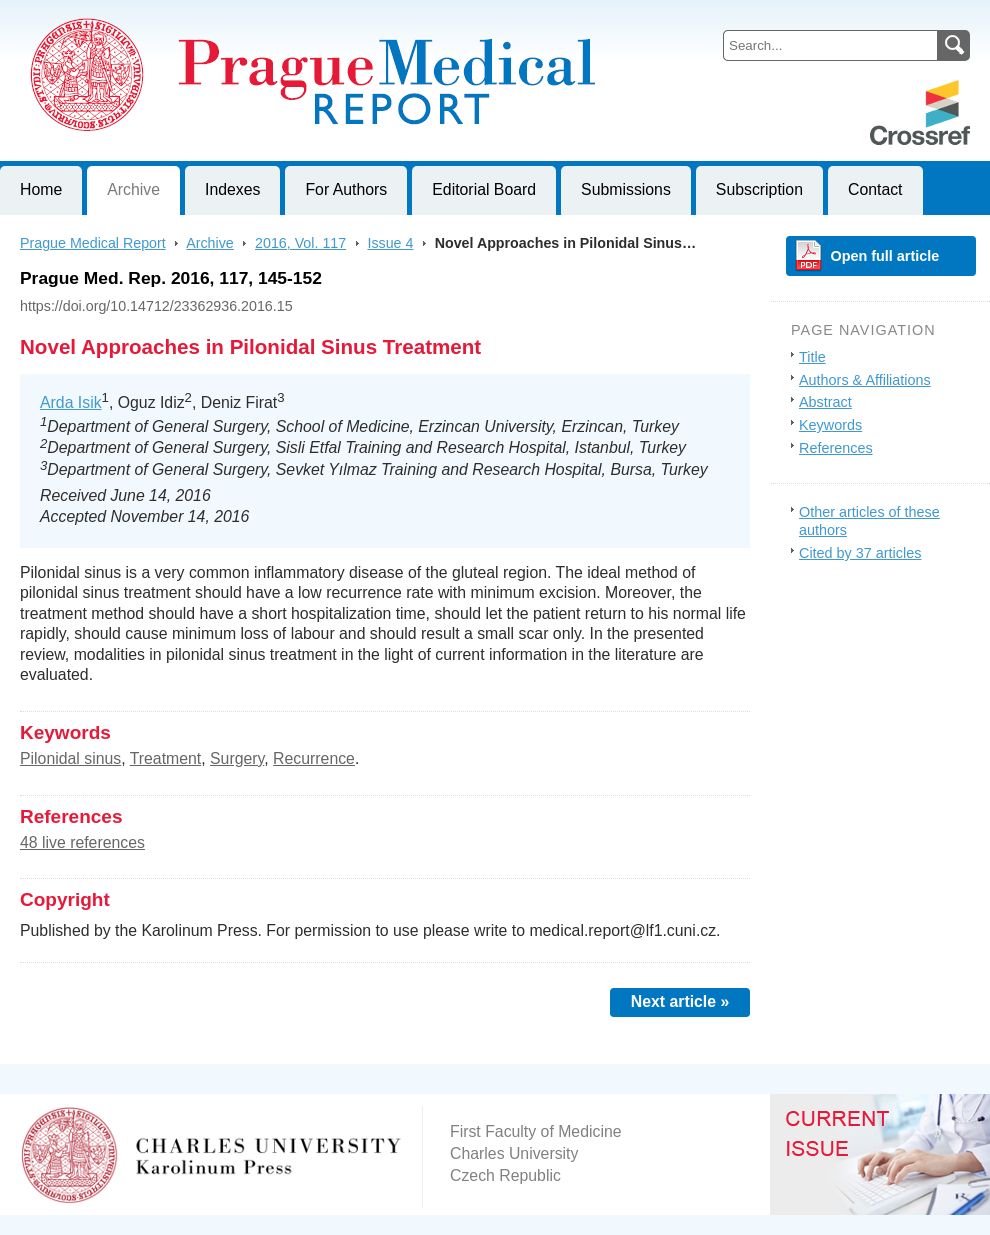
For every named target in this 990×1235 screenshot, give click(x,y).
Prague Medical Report (93, 243)
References (836, 448)
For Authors (346, 189)
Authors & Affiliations (865, 380)
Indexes (232, 189)
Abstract (825, 402)
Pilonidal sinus (70, 758)
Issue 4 (390, 243)
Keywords (830, 425)
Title (812, 357)
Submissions (626, 189)
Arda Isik (71, 402)
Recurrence (314, 758)
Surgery (237, 758)
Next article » (680, 1001)
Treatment (166, 758)
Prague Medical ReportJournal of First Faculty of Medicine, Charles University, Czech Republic (245, 16)
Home (41, 189)
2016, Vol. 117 (300, 243)
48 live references (82, 842)
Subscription (759, 189)
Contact (875, 189)
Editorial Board (484, 189)
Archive (133, 189)
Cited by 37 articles (860, 553)
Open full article (885, 256)
